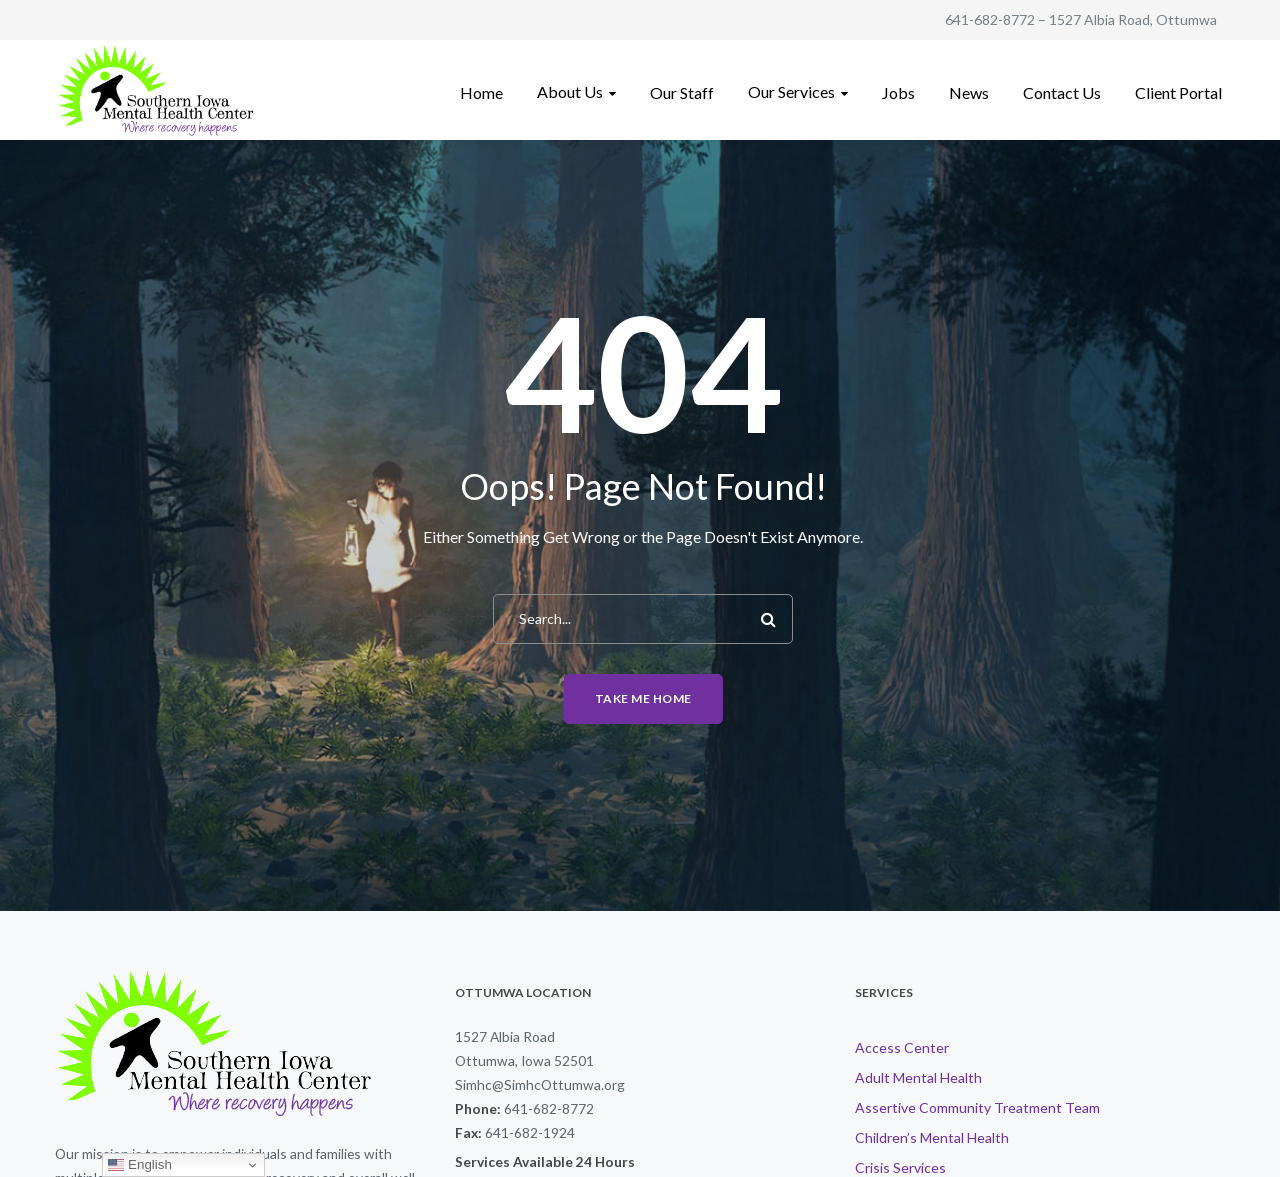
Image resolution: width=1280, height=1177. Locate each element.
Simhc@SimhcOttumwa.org (540, 1084)
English (139, 1165)
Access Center (902, 1047)
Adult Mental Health (918, 1077)
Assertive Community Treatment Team (977, 1107)
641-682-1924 (530, 1132)
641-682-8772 (990, 19)
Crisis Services (900, 1167)
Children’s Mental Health (932, 1137)
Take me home (643, 698)
